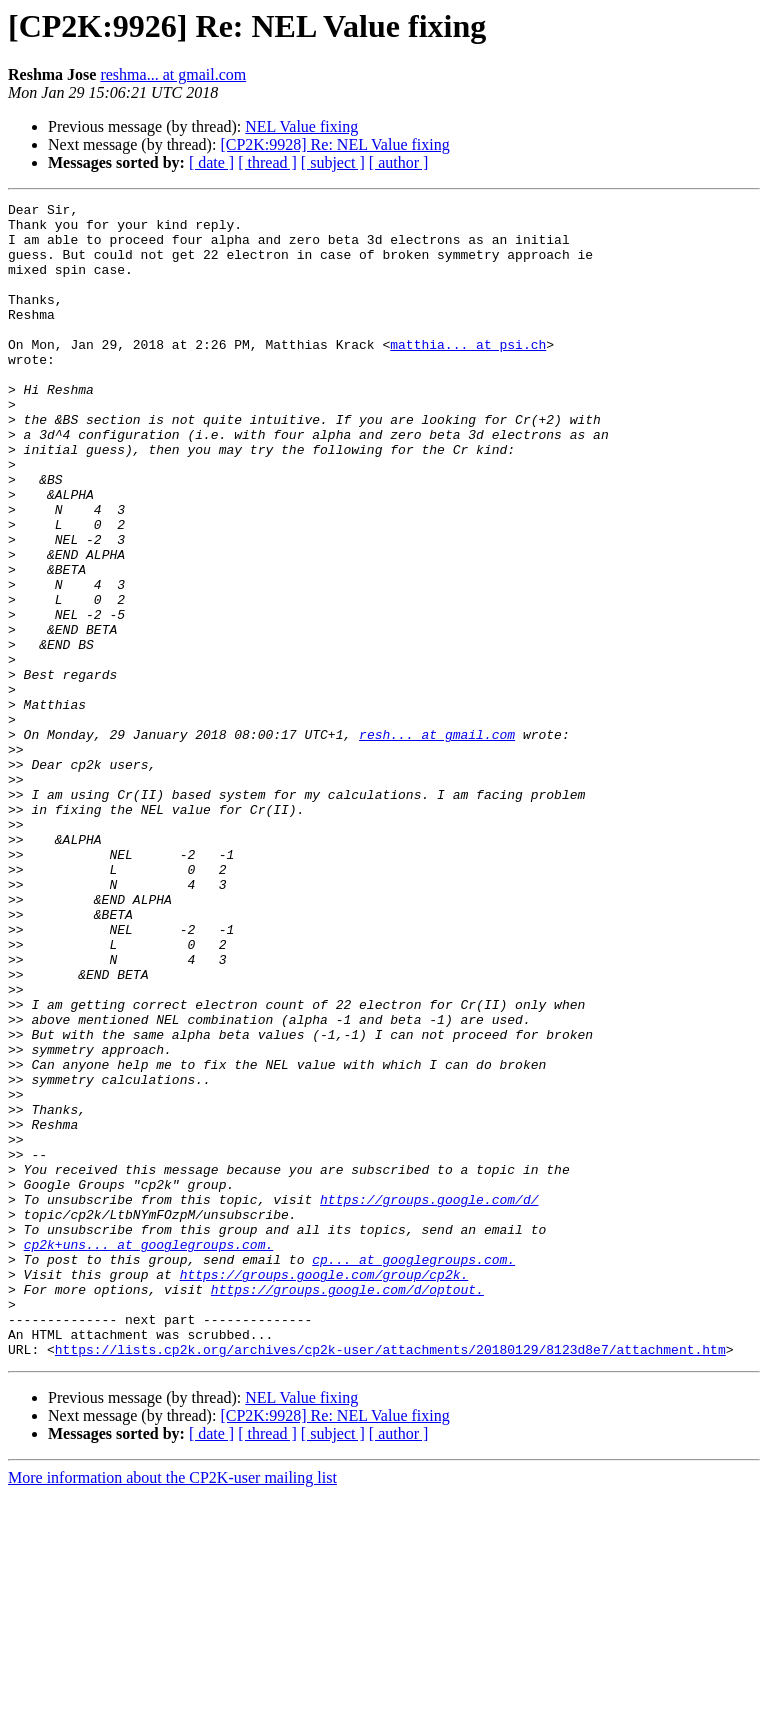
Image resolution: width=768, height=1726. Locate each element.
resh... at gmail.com (437, 842)
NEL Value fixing (301, 126)
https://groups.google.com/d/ (429, 1400)
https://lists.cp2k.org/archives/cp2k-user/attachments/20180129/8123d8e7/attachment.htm (390, 1580)
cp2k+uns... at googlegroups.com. (149, 1454)
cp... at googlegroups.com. (413, 1472)
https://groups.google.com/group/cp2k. (324, 1490)
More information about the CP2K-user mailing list (172, 1708)
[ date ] (211, 162)
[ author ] (399, 162)
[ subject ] (333, 162)
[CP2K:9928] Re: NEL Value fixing (334, 144)
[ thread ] (267, 162)
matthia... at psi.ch (468, 374)
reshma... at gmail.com (173, 74)
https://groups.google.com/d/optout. (347, 1508)
